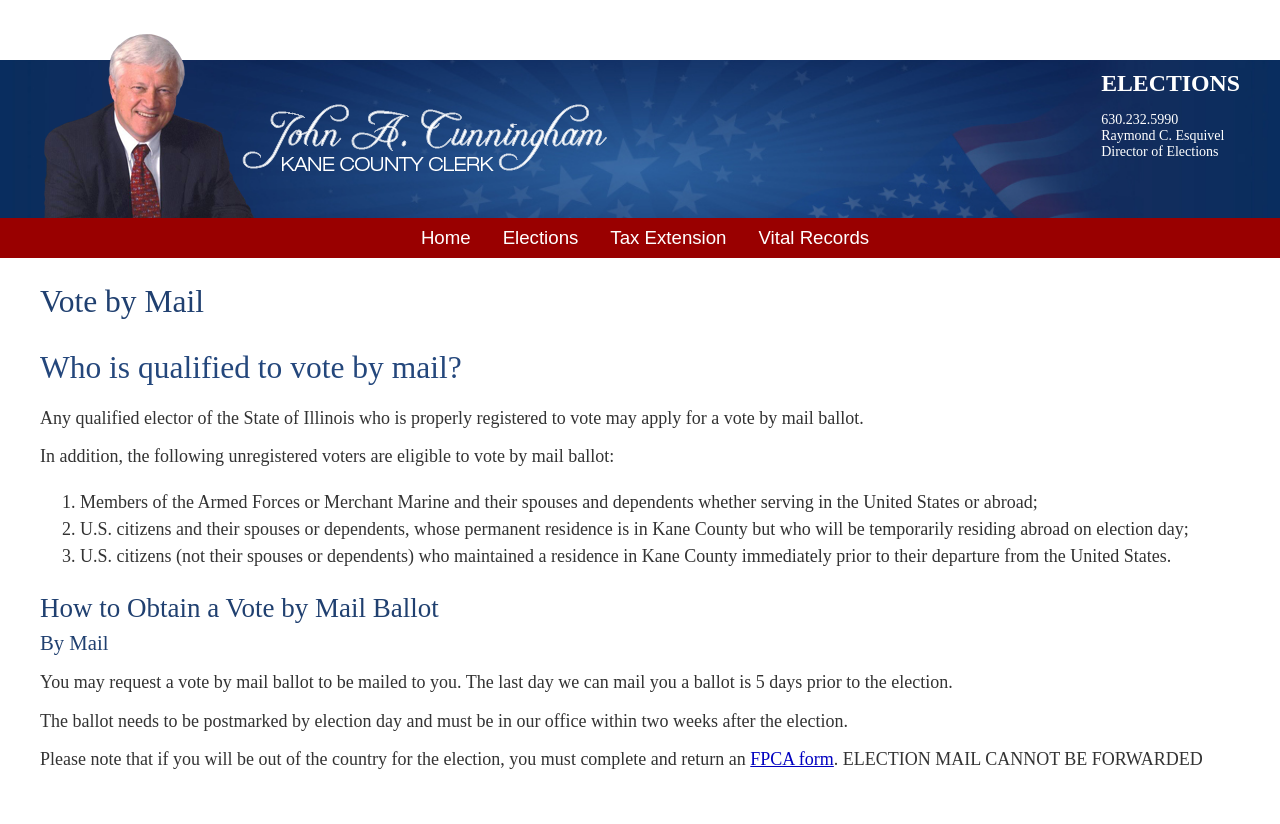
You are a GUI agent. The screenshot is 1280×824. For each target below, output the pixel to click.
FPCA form (792, 759)
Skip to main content (74, 13)
